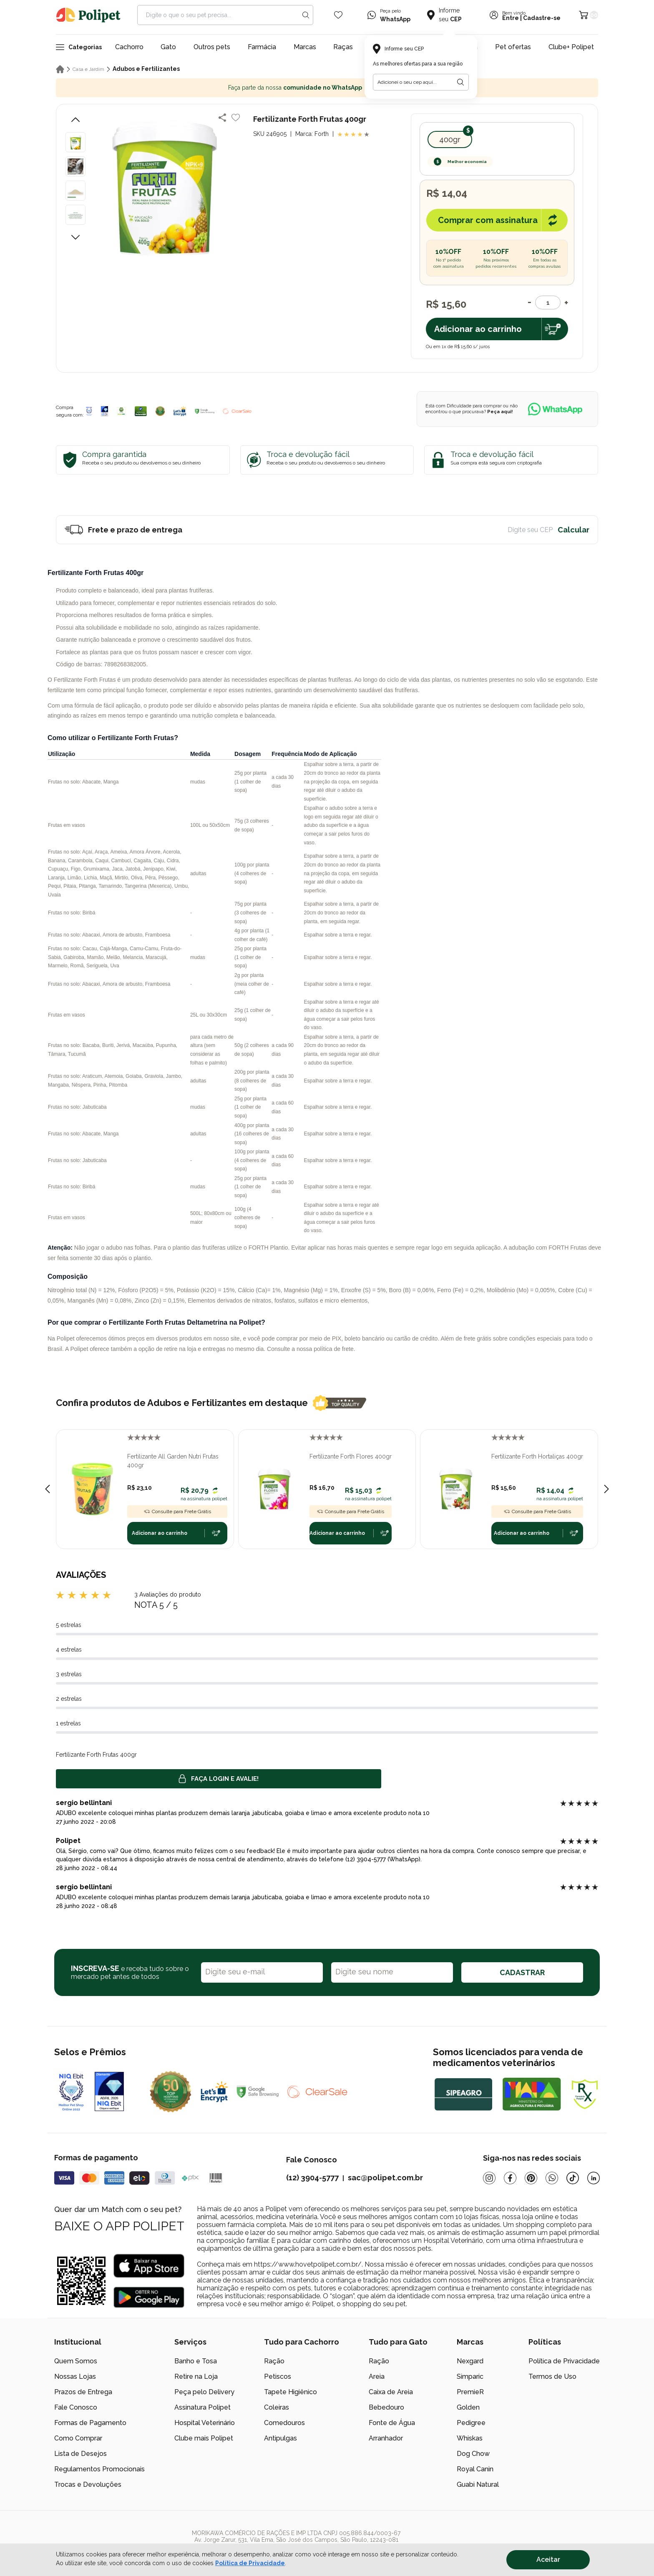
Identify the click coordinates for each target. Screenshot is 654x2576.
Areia (377, 2376)
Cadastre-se (542, 18)
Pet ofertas (513, 47)
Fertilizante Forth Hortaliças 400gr (537, 1456)
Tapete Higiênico (290, 2392)
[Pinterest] (531, 2178)
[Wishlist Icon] (338, 15)
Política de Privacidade (564, 2361)
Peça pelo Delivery (204, 2392)
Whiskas (470, 2438)
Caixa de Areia (391, 2392)
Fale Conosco (75, 2407)
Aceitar (548, 2559)
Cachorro (129, 47)
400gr (449, 139)
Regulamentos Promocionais (99, 2469)
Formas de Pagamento (90, 2423)
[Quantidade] (548, 302)
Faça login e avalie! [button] (219, 1778)
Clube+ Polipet (571, 47)
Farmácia (262, 47)
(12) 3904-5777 (312, 2177)
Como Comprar (78, 2438)
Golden (468, 2407)
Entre (510, 18)
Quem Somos (75, 2361)
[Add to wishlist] (235, 117)
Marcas (305, 47)
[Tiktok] (572, 2178)
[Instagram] (489, 2178)
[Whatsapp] (552, 2178)
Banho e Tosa (195, 2361)
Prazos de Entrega (83, 2392)
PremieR (470, 2392)
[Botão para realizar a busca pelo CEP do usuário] (460, 82)
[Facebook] (510, 2178)
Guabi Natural (478, 2484)
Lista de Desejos (80, 2454)
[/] (548, 2543)
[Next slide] (606, 1489)
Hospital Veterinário (204, 2423)
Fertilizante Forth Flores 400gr (350, 1456)
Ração (274, 2361)
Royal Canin (475, 2469)
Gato (168, 47)
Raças (343, 47)
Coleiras (276, 2407)
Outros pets (212, 47)
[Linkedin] (593, 2178)
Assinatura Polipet (202, 2407)
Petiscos (277, 2376)
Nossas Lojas (75, 2376)
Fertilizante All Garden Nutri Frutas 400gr (173, 1461)
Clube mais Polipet (203, 2438)
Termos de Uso (552, 2376)
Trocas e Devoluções (87, 2484)
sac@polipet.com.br (385, 2177)
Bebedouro (386, 2407)
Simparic (470, 2376)
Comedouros (284, 2423)
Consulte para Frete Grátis (177, 1511)
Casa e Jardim (88, 69)
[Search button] (305, 15)
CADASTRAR (522, 1972)
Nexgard (470, 2361)
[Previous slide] (47, 1489)
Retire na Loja (196, 2376)
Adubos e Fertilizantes (146, 68)
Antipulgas (280, 2438)
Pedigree (471, 2423)
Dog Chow (473, 2454)
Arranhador (386, 2438)
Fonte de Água (392, 2423)
